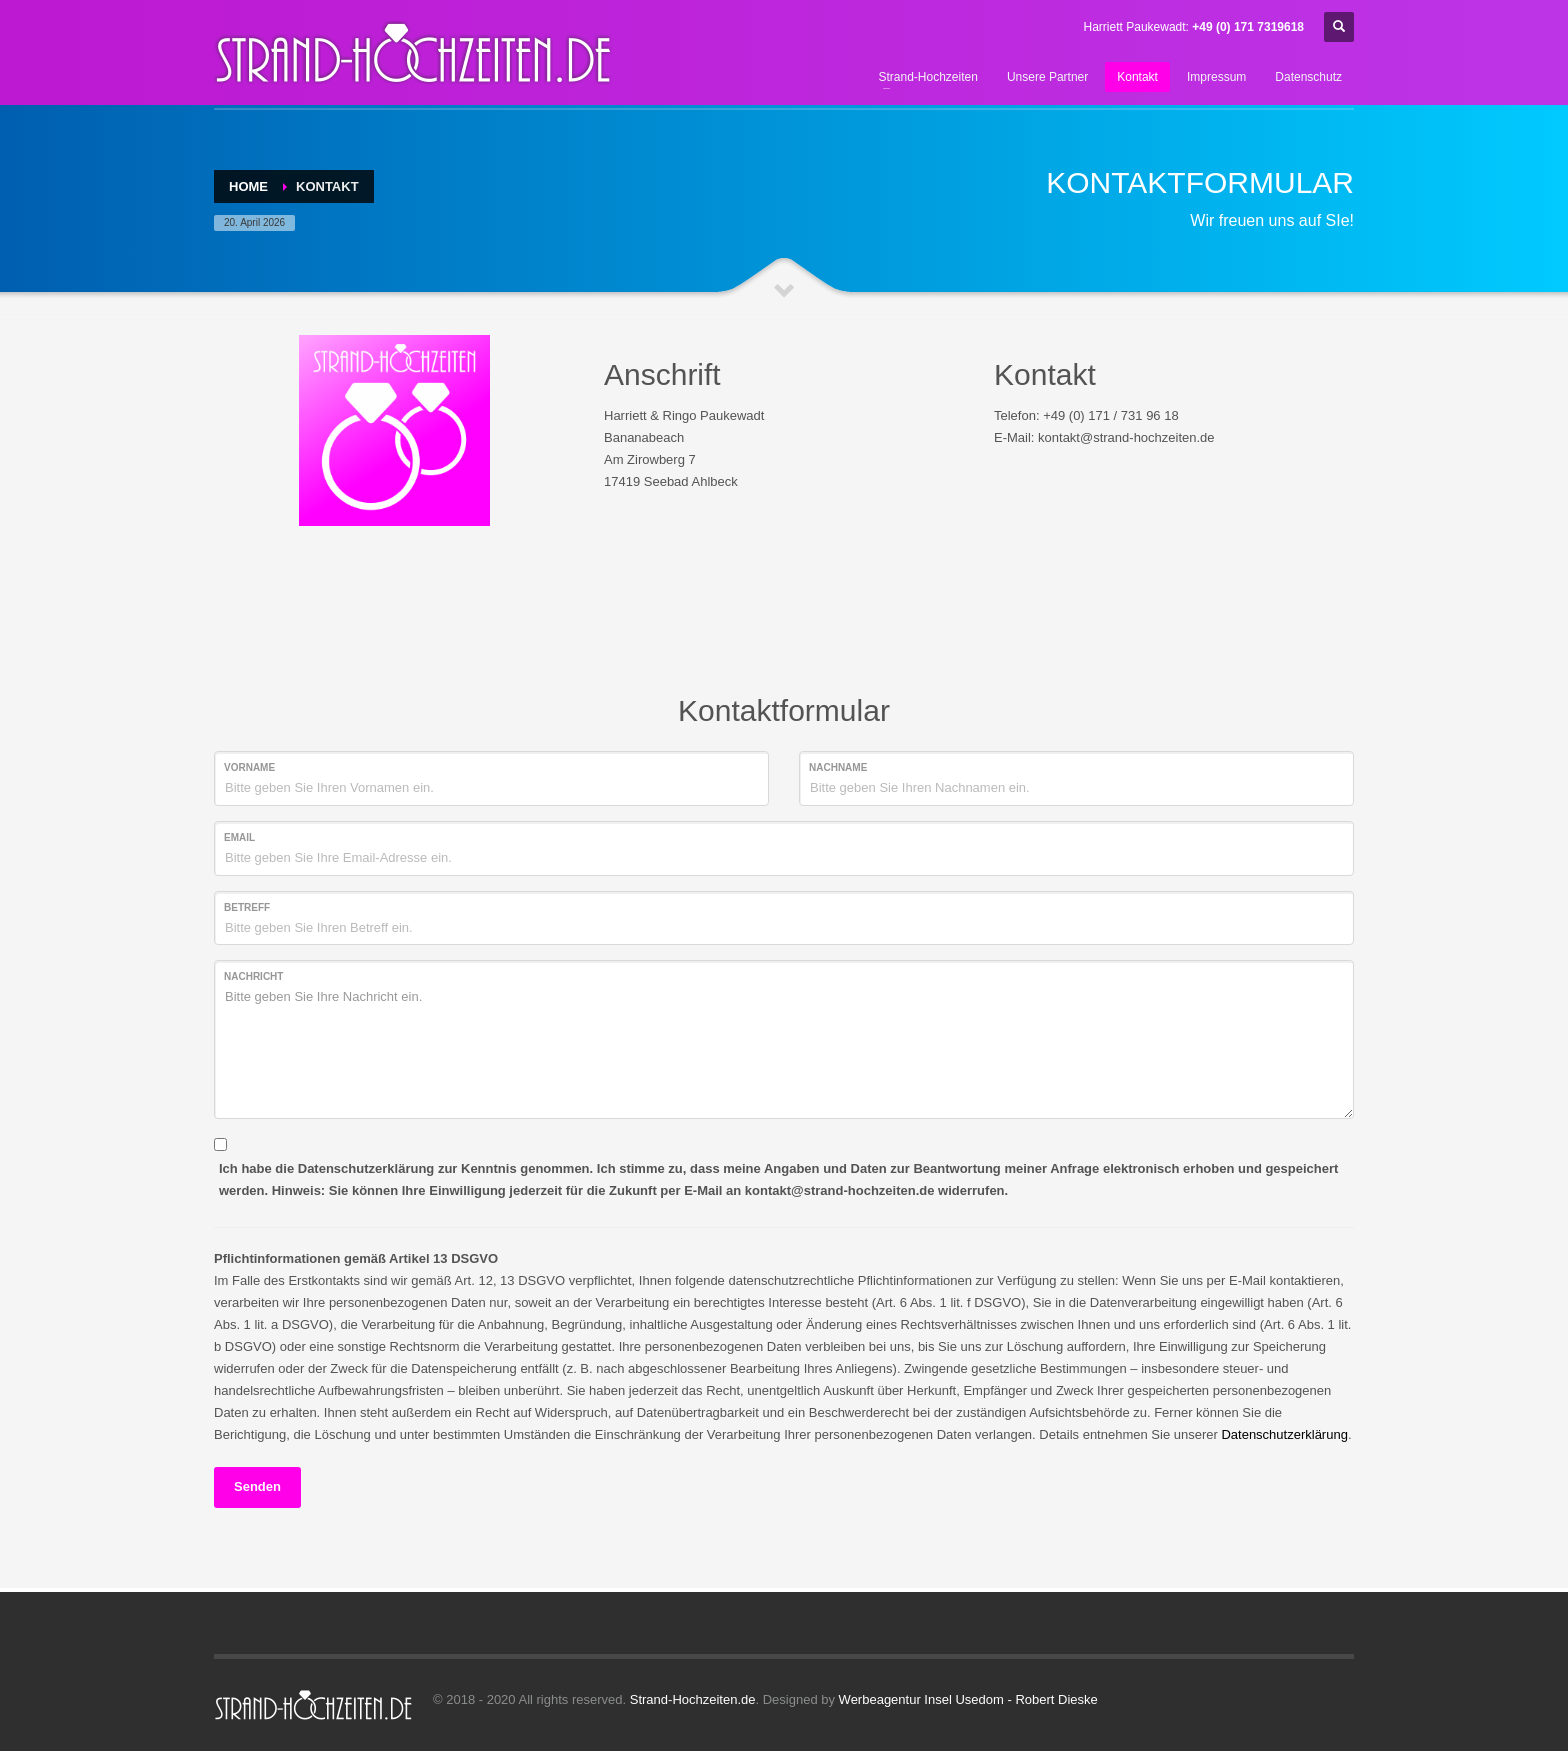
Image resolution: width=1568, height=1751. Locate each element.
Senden (257, 1486)
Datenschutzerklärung (1284, 1434)
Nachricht (253, 976)
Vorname (249, 767)
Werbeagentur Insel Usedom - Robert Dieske (968, 1699)
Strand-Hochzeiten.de (693, 1699)
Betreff (247, 907)
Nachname (838, 767)
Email (239, 837)
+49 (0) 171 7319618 (1248, 27)
